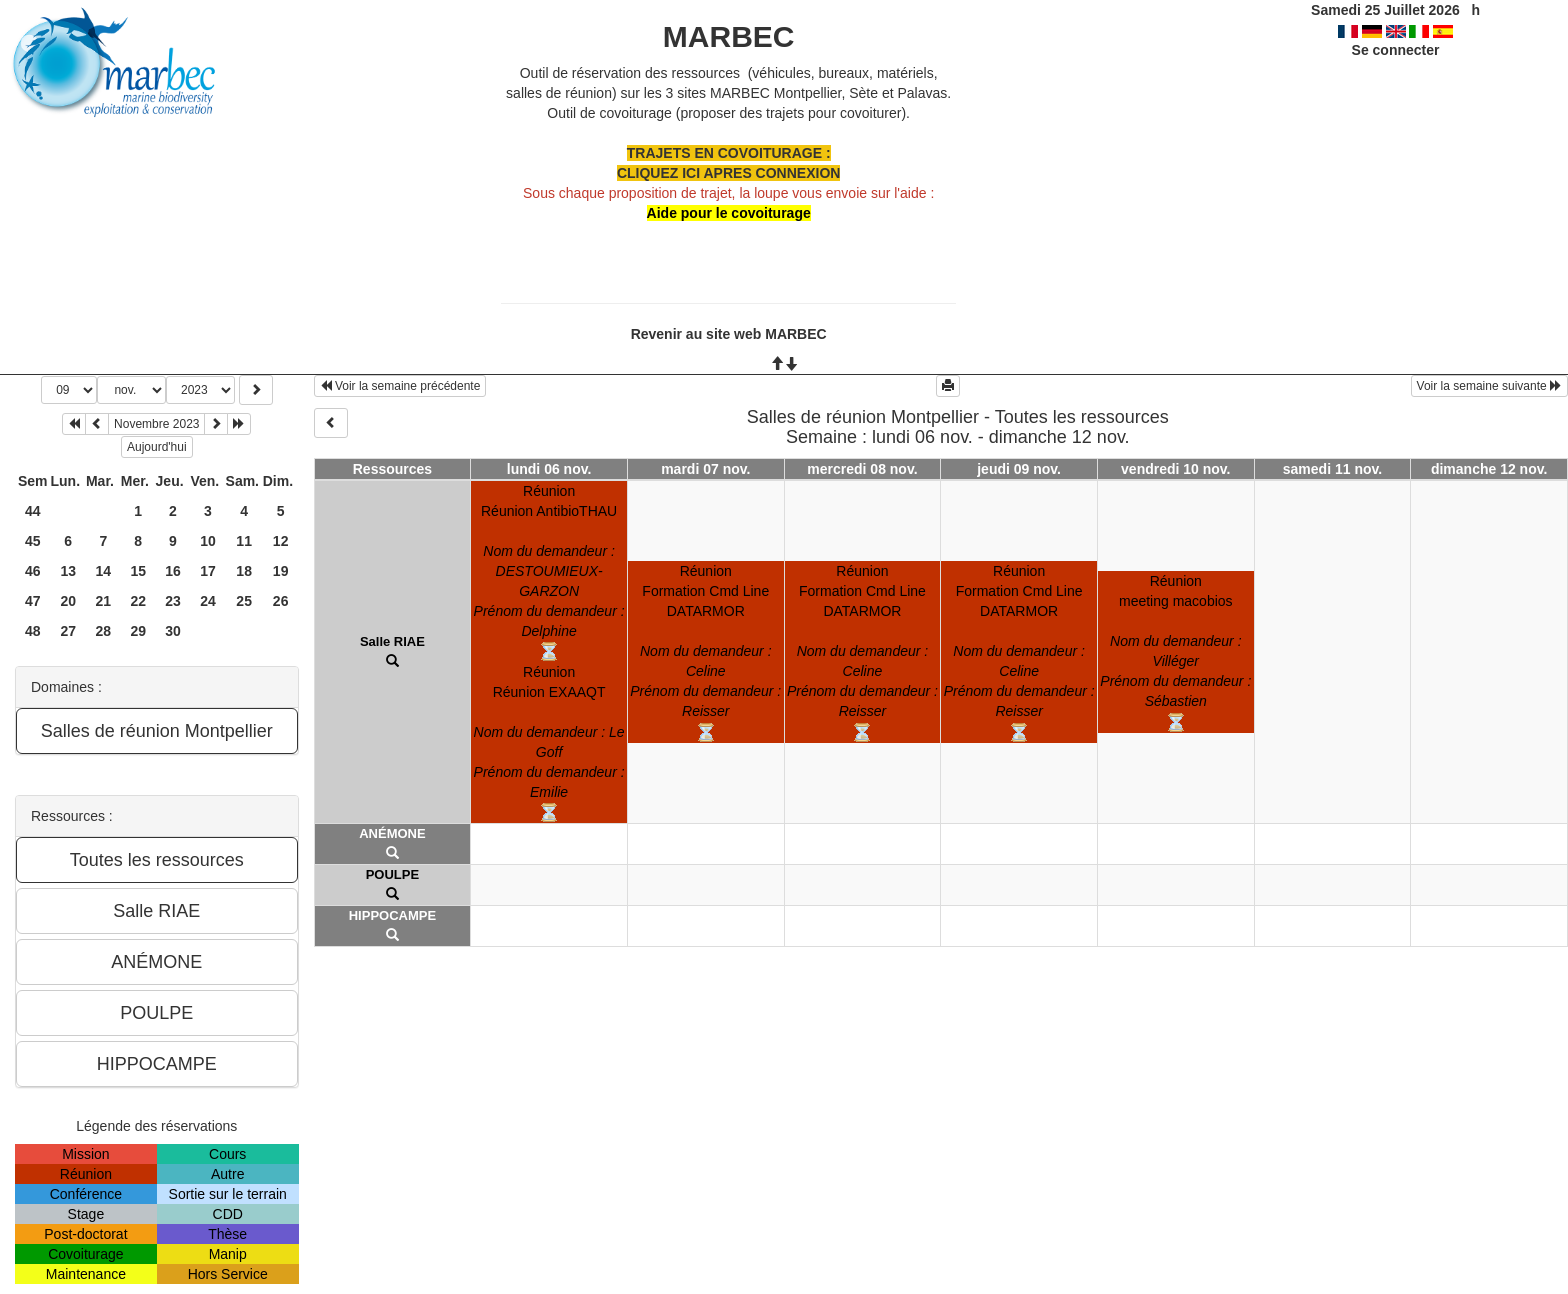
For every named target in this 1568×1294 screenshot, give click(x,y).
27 (68, 631)
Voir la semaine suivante (1489, 386)
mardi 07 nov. (705, 469)
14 (104, 571)
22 (138, 601)
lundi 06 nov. (549, 469)
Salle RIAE (392, 641)
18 (244, 571)
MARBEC (729, 36)
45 (33, 541)
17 (208, 571)
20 (68, 601)
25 (244, 601)
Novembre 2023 (156, 424)
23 (173, 601)
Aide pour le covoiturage (729, 213)
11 (244, 541)
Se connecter (1396, 50)
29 (138, 631)
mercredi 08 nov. (862, 469)
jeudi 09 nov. (1019, 469)
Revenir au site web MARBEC (729, 334)
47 (33, 601)
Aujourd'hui (157, 447)
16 (173, 571)
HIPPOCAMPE (392, 915)
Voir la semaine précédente (400, 386)
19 (281, 571)
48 (33, 631)
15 (138, 571)
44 (33, 511)
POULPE (392, 874)
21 (104, 601)
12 (281, 541)
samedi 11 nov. (1332, 469)
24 (208, 601)
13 (68, 571)
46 (33, 571)
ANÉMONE (392, 833)
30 (173, 631)
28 (104, 631)
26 (281, 601)
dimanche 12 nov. (1489, 469)
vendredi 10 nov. (1175, 469)
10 (208, 541)
